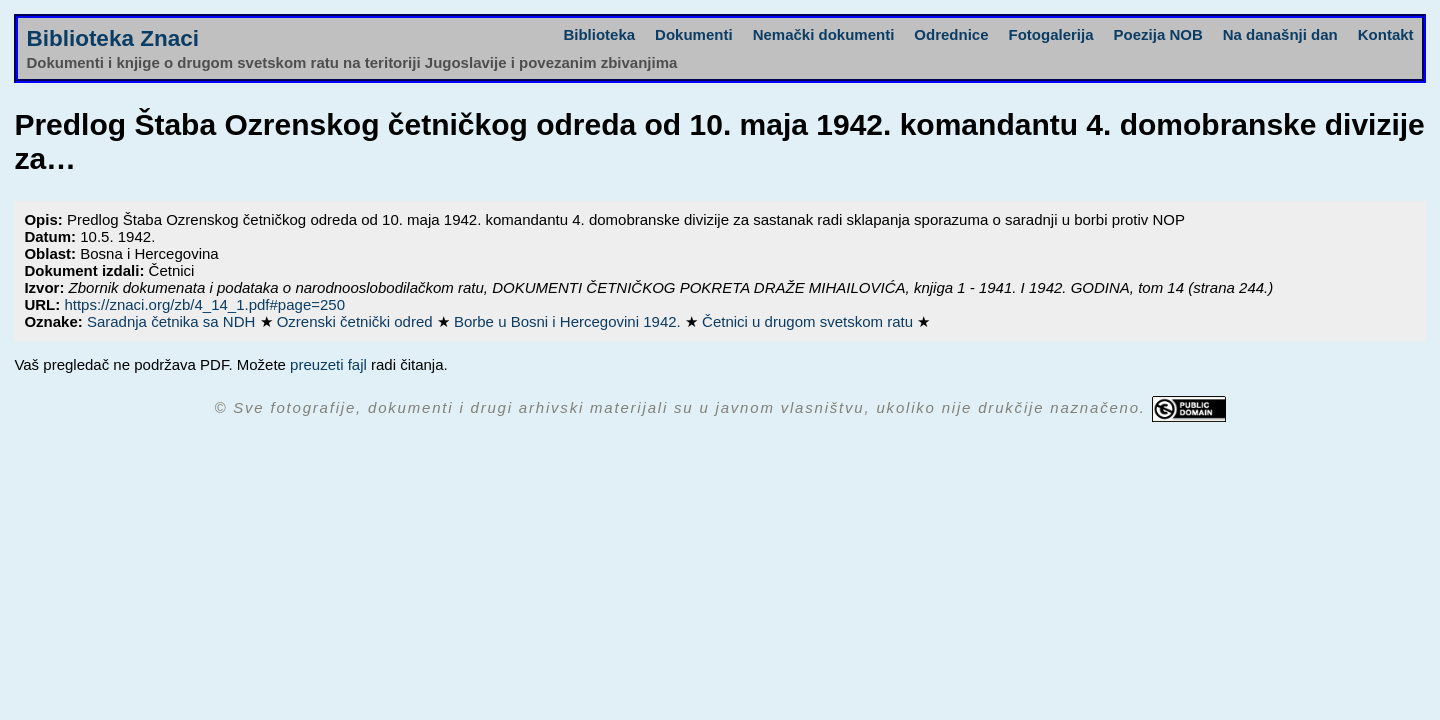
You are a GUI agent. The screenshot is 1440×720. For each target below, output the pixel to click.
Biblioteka (599, 34)
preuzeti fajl (328, 364)
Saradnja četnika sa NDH (173, 321)
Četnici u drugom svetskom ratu (809, 321)
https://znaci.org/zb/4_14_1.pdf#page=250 (204, 304)
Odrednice (951, 34)
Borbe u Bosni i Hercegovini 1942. (569, 321)
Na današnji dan (1280, 34)
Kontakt (1386, 34)
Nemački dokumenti (824, 34)
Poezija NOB (1158, 34)
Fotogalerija (1051, 34)
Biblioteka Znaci (112, 38)
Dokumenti (694, 34)
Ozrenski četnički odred (357, 321)
